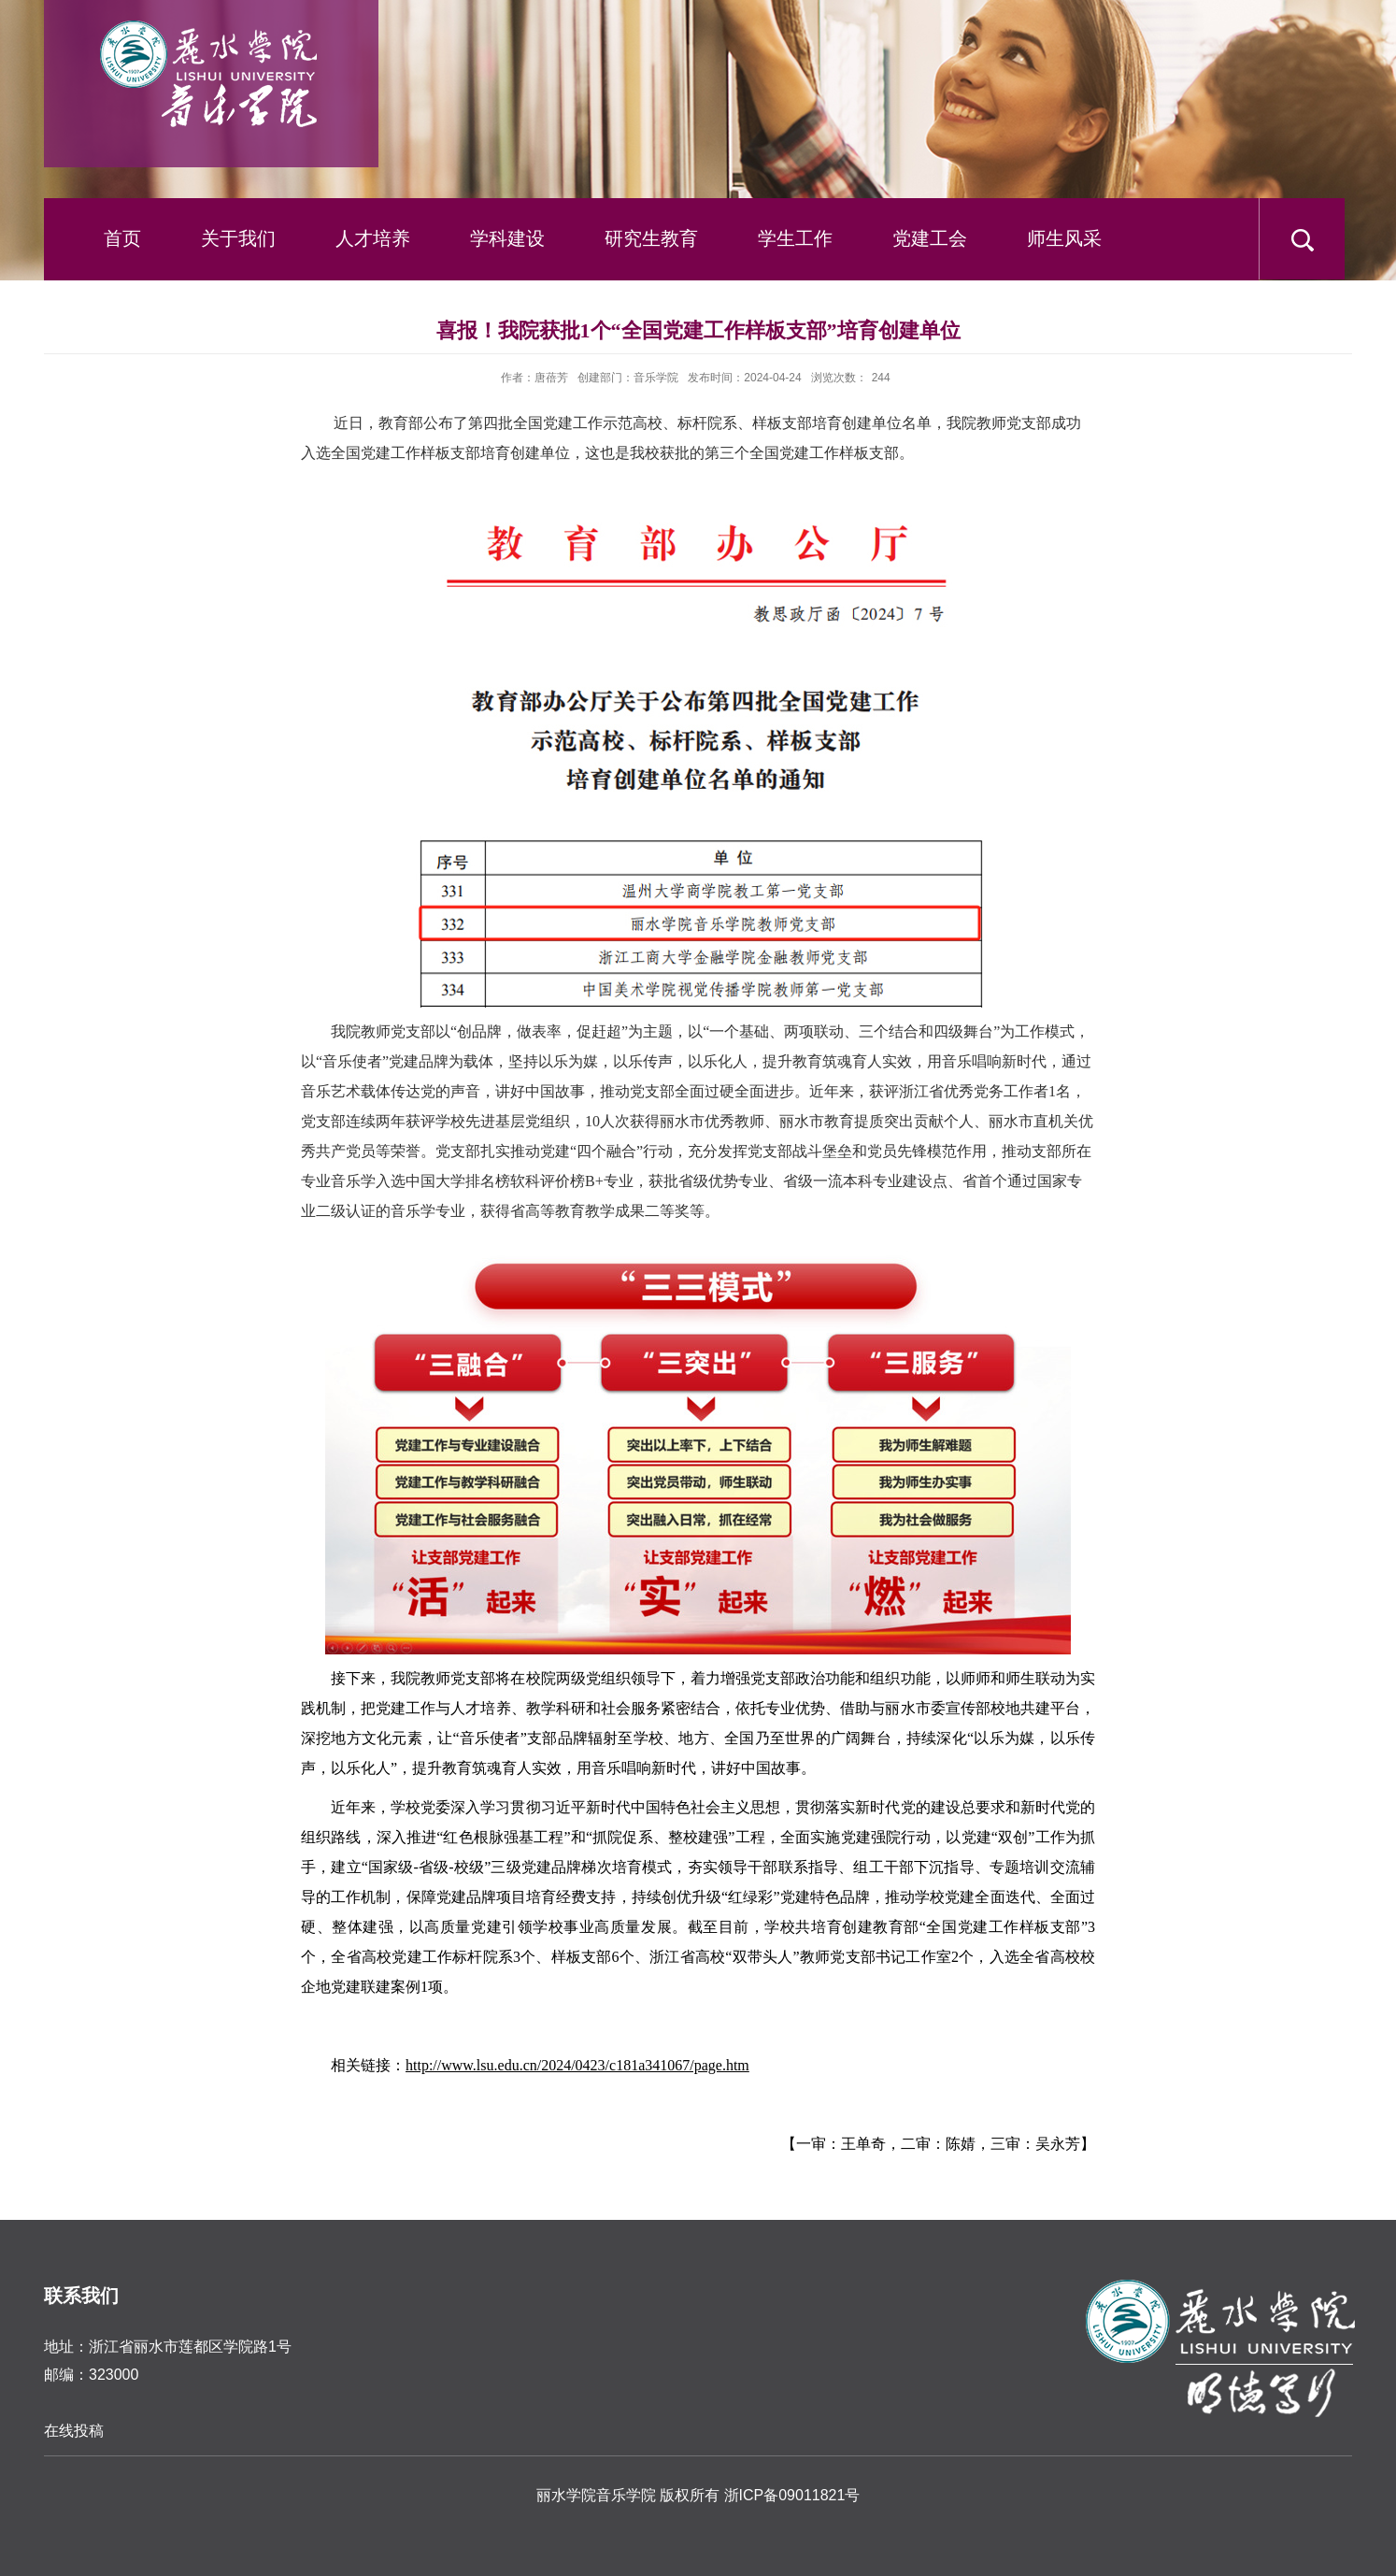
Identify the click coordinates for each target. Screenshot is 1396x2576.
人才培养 (372, 238)
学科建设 (507, 238)
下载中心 (113, 319)
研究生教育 (651, 238)
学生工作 (795, 238)
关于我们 (238, 238)
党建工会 (929, 238)
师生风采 (1064, 238)
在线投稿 (74, 2431)
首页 (122, 238)
